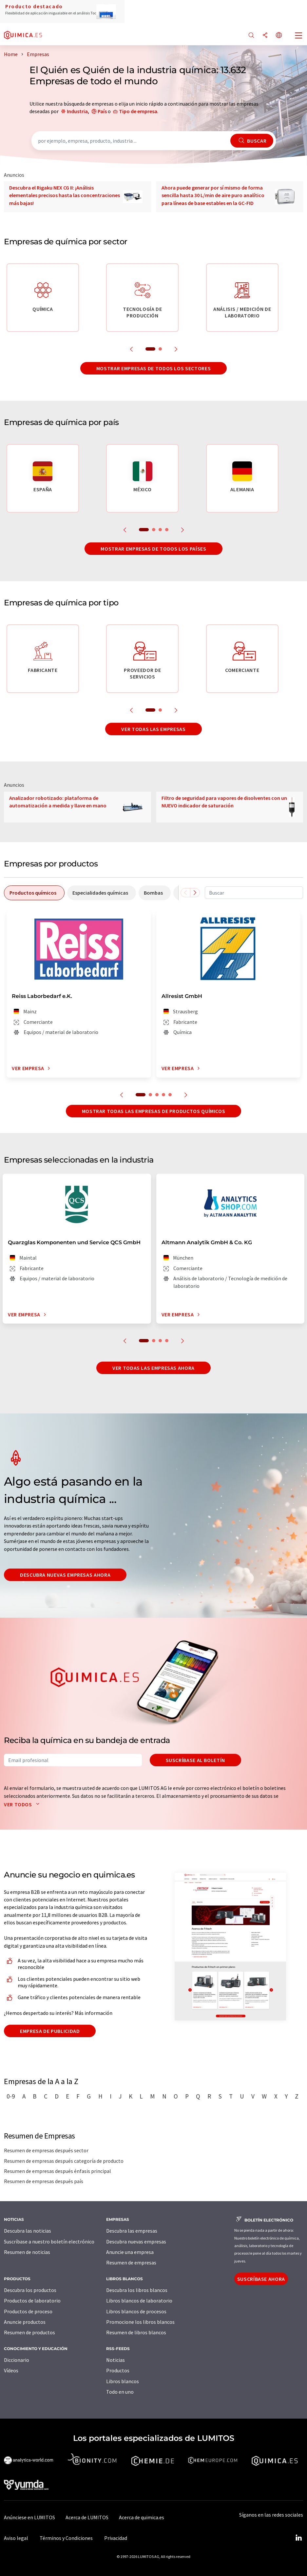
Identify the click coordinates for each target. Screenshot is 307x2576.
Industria (77, 111)
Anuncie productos (25, 2322)
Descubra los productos (30, 2290)
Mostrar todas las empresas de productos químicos (153, 1111)
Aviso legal (16, 2538)
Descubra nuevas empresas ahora (65, 1575)
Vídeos (11, 2370)
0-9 (11, 2096)
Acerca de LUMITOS (87, 2517)
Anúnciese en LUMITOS (29, 2517)
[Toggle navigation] (299, 36)
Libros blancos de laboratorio (139, 2300)
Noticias (115, 2360)
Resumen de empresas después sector (46, 2150)
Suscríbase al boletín (195, 1760)
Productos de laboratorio (32, 2300)
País (102, 111)
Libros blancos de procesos (136, 2311)
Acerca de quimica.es (141, 2517)
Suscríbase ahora (261, 2279)
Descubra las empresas (131, 2230)
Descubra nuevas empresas (136, 2241)
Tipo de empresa (138, 111)
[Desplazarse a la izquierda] (185, 892)
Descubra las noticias (27, 2230)
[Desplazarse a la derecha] (195, 892)
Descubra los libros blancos (136, 2290)
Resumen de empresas (131, 2262)
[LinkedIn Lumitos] (298, 2538)
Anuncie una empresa (130, 2252)
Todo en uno (120, 2391)
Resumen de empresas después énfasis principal (57, 2171)
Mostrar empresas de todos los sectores (153, 368)
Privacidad (115, 2538)
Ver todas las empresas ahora (153, 1368)
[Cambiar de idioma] (278, 35)
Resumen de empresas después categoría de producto (64, 2161)
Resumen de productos (29, 2332)
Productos (117, 2370)
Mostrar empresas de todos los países (153, 548)
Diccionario (16, 2360)
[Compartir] (265, 35)
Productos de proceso (28, 2311)
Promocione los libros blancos (140, 2322)
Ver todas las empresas (153, 729)
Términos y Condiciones (66, 2538)
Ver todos (23, 1804)
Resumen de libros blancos (136, 2332)
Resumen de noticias (27, 2252)
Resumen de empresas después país (43, 2181)
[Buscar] (251, 35)
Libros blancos (122, 2381)
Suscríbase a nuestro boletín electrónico (49, 2241)
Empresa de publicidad (50, 2031)
